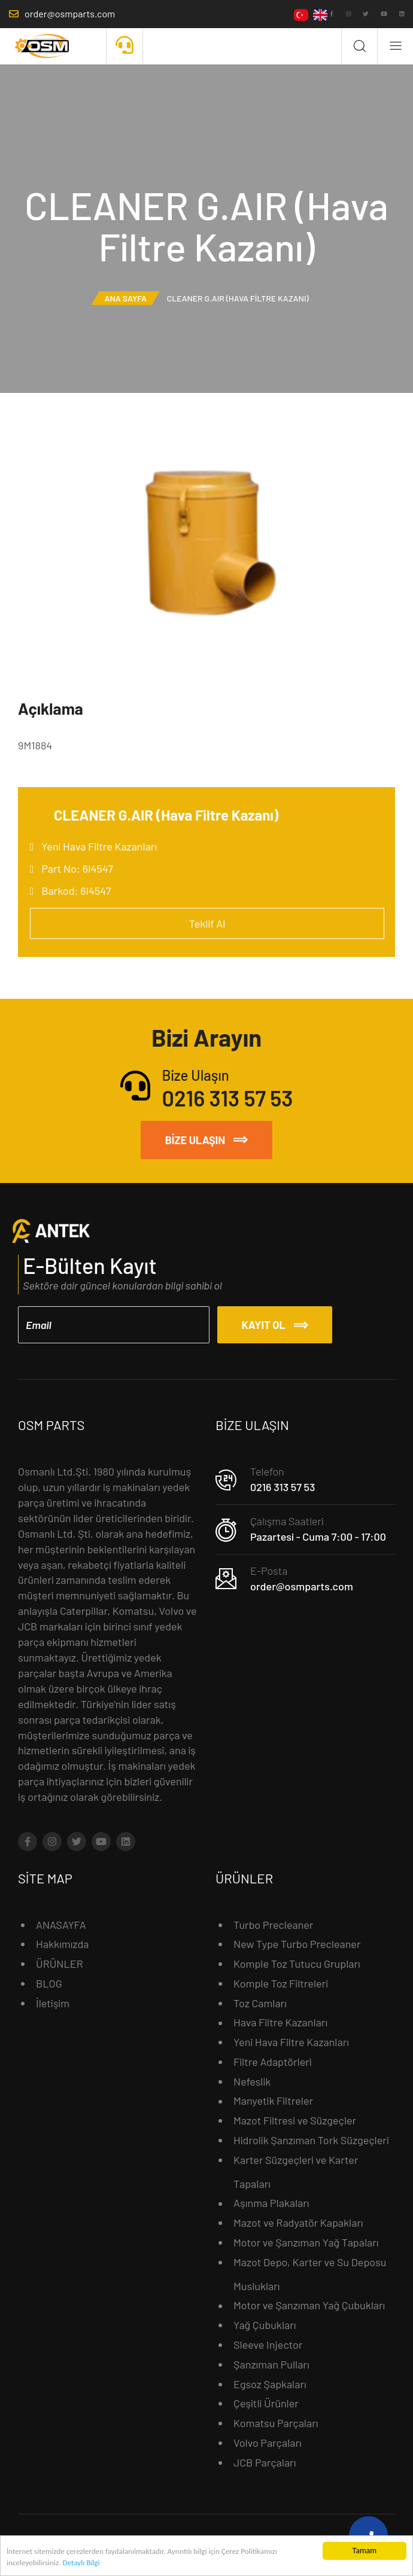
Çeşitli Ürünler (266, 2403)
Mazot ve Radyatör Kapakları (298, 2222)
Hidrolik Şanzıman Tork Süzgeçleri (311, 2139)
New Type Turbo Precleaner (296, 1943)
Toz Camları (260, 2002)
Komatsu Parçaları (275, 2422)
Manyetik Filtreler (273, 2100)
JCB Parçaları (264, 2461)
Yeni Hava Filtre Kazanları (99, 846)
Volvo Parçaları (267, 2442)
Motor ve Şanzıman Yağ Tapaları (306, 2241)
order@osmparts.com (301, 1585)
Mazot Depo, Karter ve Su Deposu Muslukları (309, 2273)
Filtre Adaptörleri (272, 2061)
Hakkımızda (62, 1943)
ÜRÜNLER (59, 1963)
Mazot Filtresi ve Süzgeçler (294, 2120)
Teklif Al (207, 923)
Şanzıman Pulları (271, 2363)
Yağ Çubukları (264, 2324)
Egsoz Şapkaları (269, 2383)
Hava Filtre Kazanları (280, 2022)
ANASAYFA (61, 1924)
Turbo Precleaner (273, 1924)
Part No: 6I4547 (77, 868)
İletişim (52, 2002)
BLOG (49, 1982)
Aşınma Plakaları (271, 2202)
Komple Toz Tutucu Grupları (296, 1963)
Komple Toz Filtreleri (280, 1982)
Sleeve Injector (267, 2344)
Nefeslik (252, 2080)
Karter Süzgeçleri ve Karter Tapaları (295, 2171)
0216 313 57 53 (282, 1486)
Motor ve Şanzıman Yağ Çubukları (309, 2305)
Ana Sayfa (125, 298)
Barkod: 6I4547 (76, 890)
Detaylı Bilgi (84, 2565)
